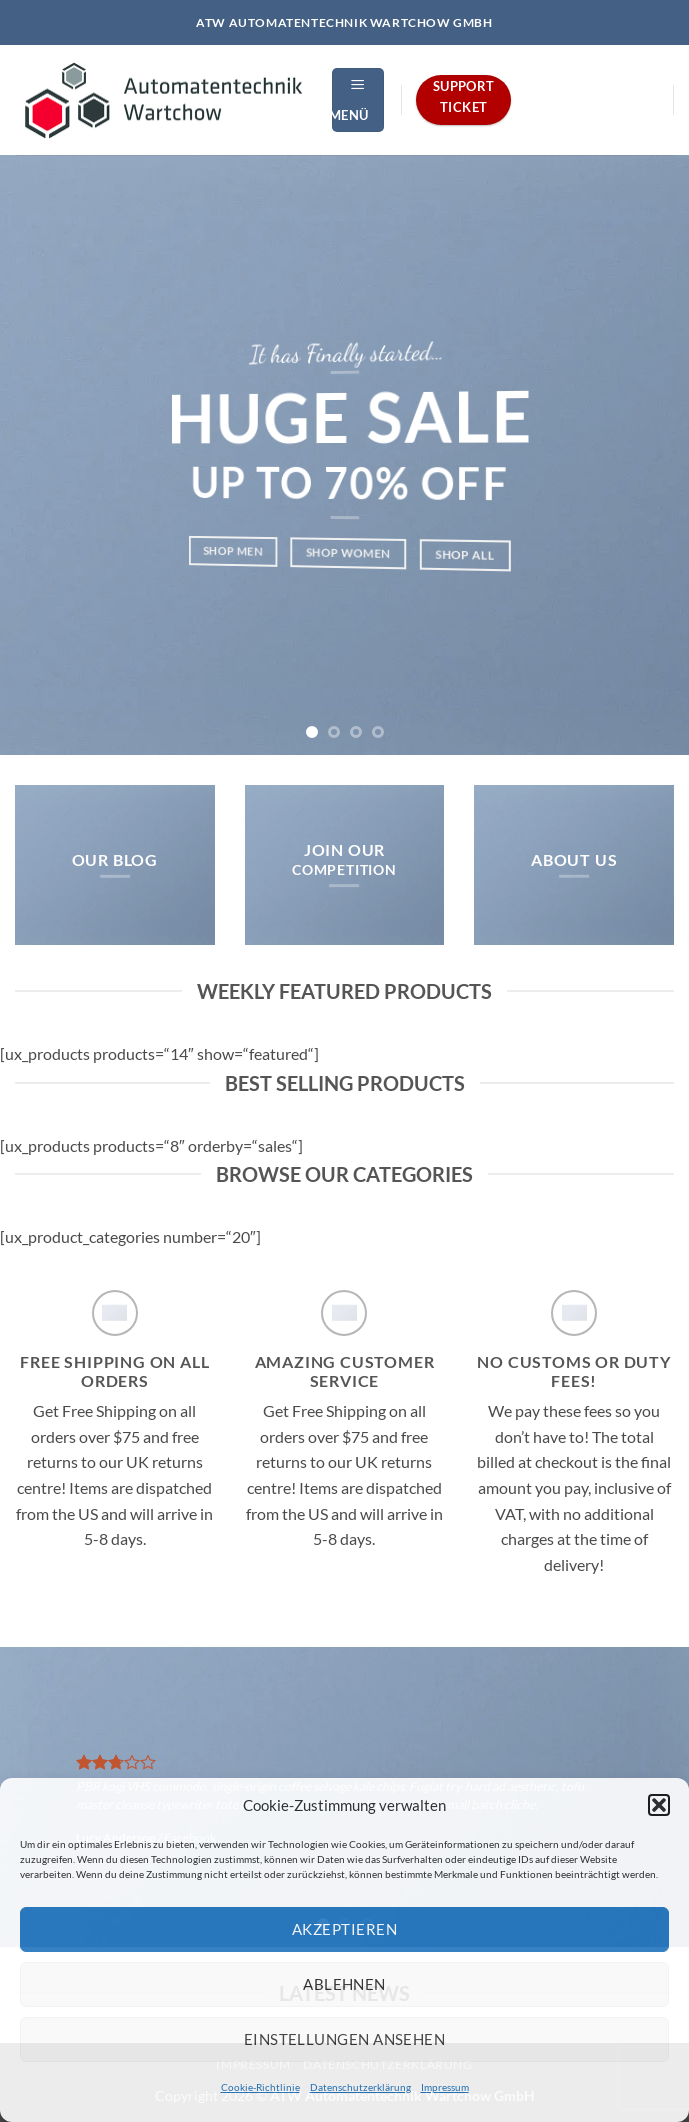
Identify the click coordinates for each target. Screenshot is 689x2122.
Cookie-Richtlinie (260, 2087)
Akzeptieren (344, 1929)
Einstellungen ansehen (344, 2039)
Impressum (445, 2087)
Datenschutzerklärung (360, 2087)
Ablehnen (344, 1984)
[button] (659, 1805)
